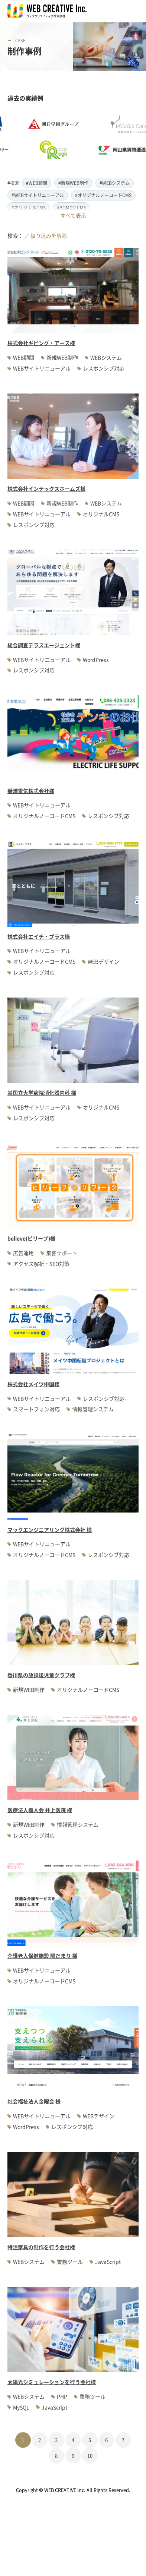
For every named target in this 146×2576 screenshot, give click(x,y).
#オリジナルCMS (29, 207)
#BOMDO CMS (71, 207)
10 (90, 2455)
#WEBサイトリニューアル (38, 195)
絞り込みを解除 (48, 235)
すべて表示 (73, 215)
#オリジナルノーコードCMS (103, 195)
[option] (59, 137)
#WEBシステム (115, 183)
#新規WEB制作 (73, 183)
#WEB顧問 (36, 183)
